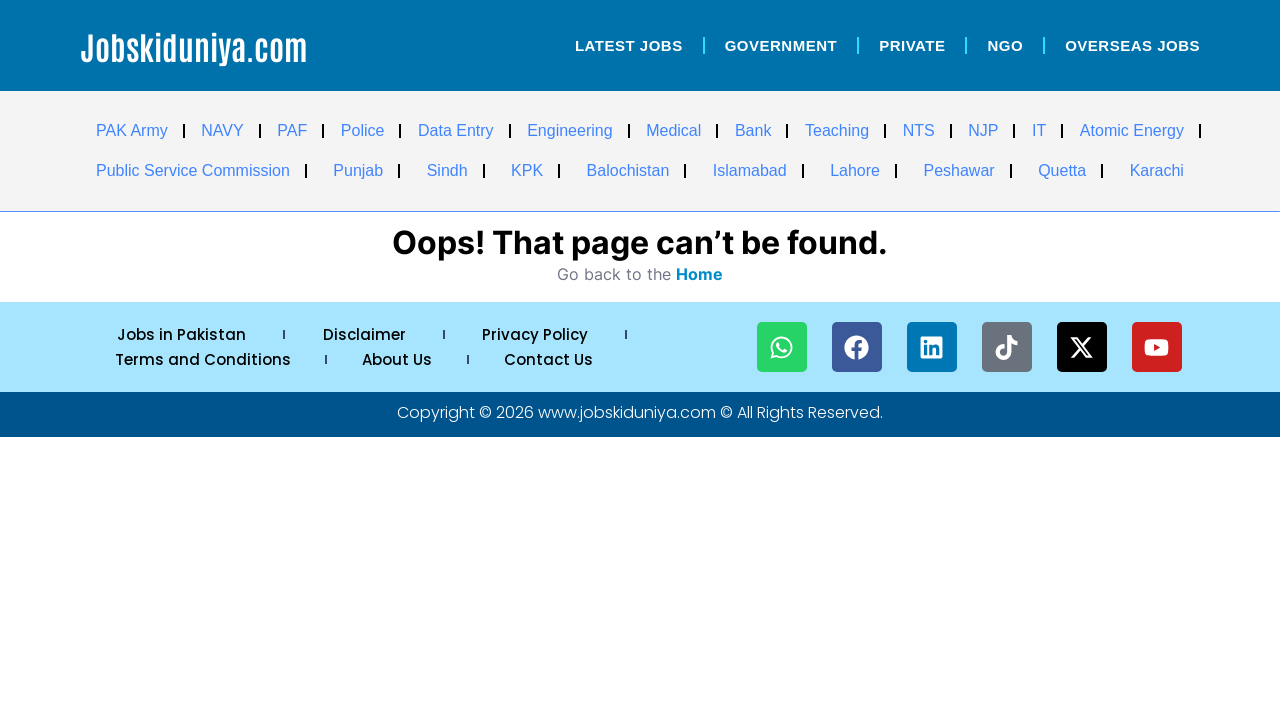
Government (781, 45)
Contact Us (548, 359)
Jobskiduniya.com (194, 45)
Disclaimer (364, 334)
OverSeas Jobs (1132, 45)
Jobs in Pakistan (181, 334)
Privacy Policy (535, 334)
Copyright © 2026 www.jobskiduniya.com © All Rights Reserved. (640, 412)
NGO (1005, 45)
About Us (397, 359)
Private (912, 45)
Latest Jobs (629, 45)
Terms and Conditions (203, 359)
